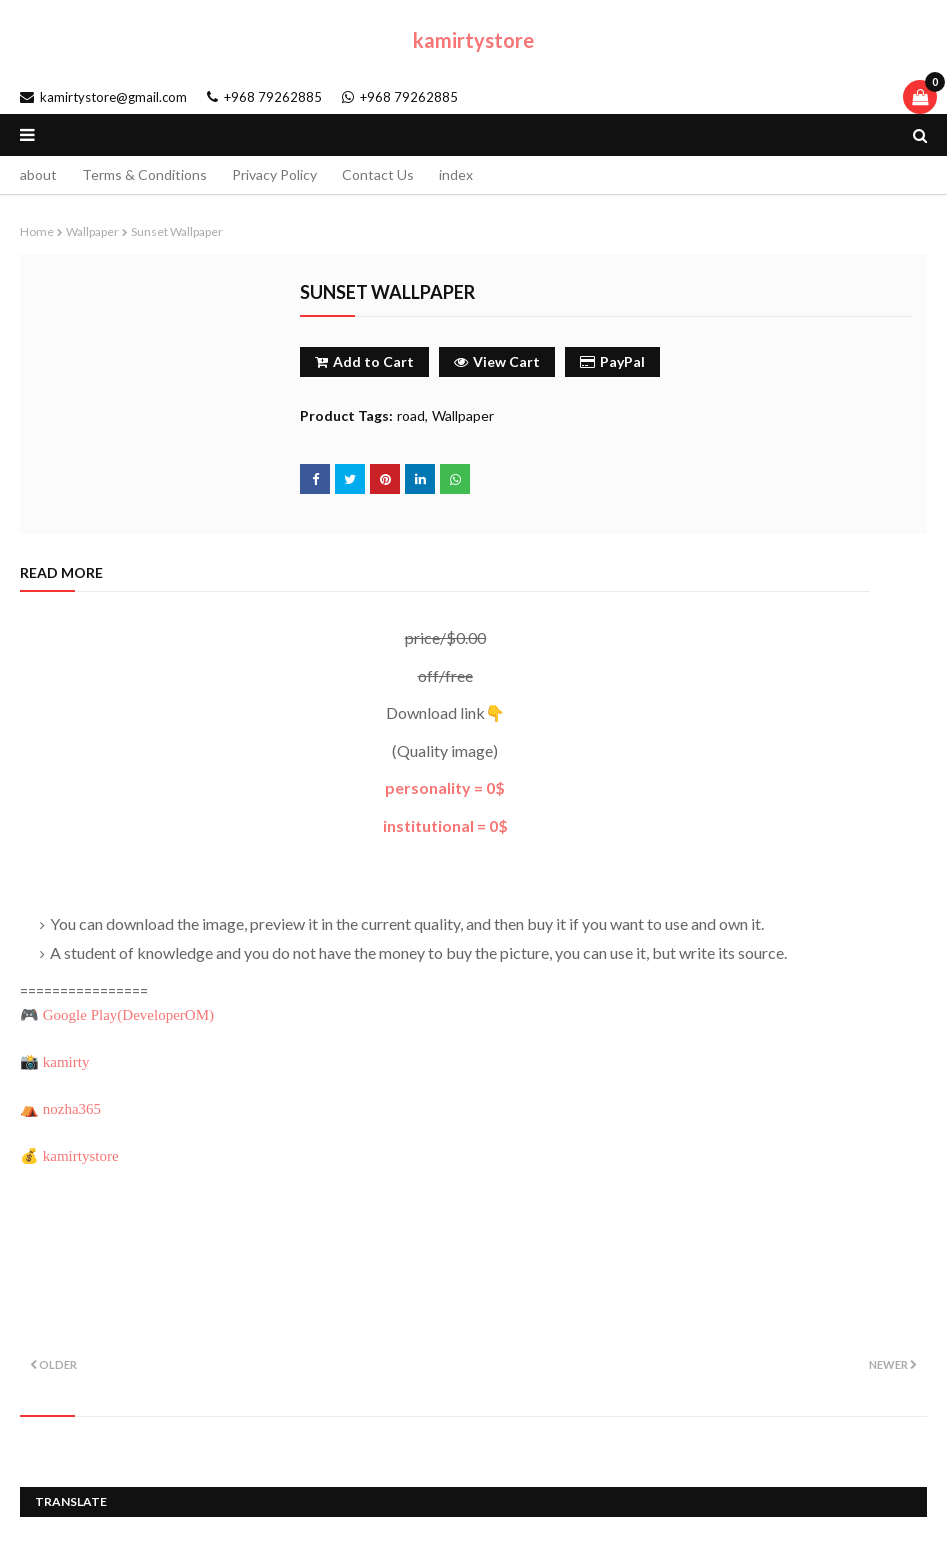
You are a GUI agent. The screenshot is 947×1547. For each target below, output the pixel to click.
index (456, 174)
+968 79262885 (264, 97)
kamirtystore (473, 40)
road (411, 415)
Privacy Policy (274, 174)
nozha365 (72, 1109)
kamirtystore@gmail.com (103, 97)
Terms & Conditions (144, 174)
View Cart (497, 361)
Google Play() (128, 1015)
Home (37, 231)
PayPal (612, 361)
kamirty (66, 1062)
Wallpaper (92, 231)
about (38, 174)
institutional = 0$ (445, 825)
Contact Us (378, 174)
